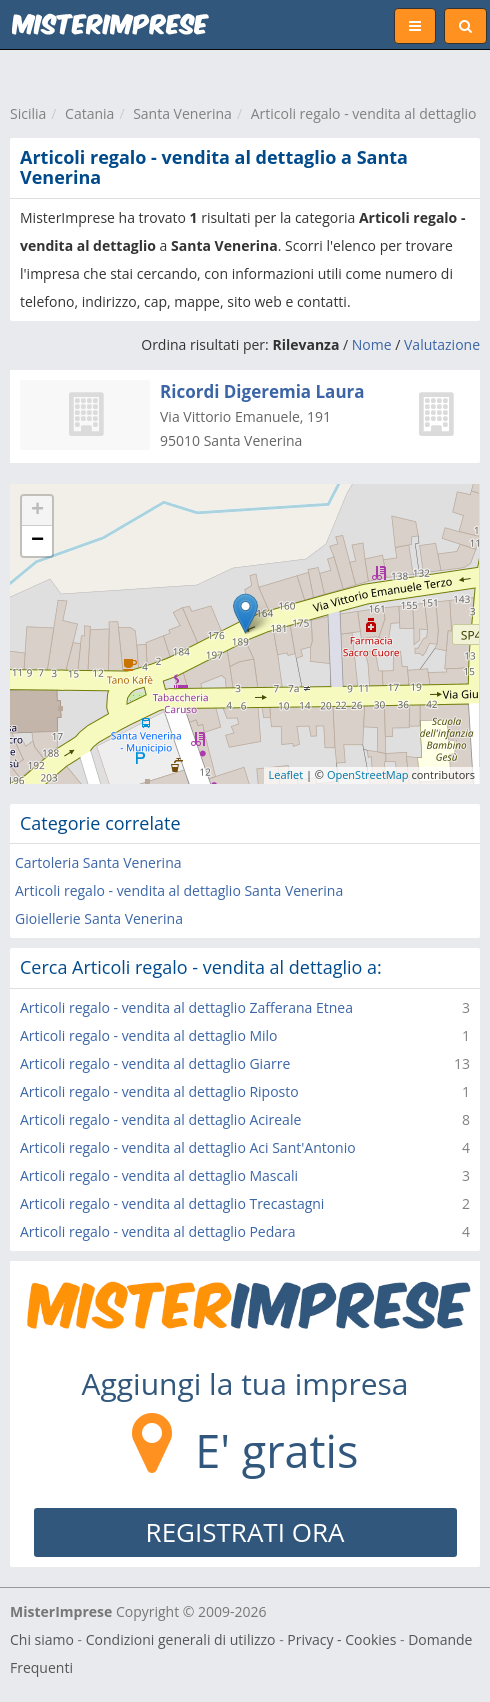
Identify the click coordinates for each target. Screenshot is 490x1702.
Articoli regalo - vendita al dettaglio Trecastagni (172, 1203)
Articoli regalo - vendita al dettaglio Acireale (160, 1119)
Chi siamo (42, 1639)
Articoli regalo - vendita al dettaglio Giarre (155, 1063)
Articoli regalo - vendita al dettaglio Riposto (159, 1091)
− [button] (37, 541)
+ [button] (37, 511)
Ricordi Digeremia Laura (262, 391)
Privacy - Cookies (341, 1639)
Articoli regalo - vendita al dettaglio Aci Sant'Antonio (188, 1147)
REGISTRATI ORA (245, 1532)
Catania (89, 113)
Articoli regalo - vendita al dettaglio (364, 113)
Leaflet (286, 774)
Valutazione (442, 344)
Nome (372, 344)
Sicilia (28, 113)
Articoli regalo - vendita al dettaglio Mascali (159, 1175)
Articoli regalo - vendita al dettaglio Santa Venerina (179, 890)
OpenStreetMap (368, 774)
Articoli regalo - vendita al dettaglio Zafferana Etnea (186, 1007)
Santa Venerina (182, 113)
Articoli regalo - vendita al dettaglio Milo (149, 1035)
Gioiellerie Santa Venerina (99, 918)
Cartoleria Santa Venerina (98, 862)
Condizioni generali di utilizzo (181, 1639)
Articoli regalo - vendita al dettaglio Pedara (158, 1231)
